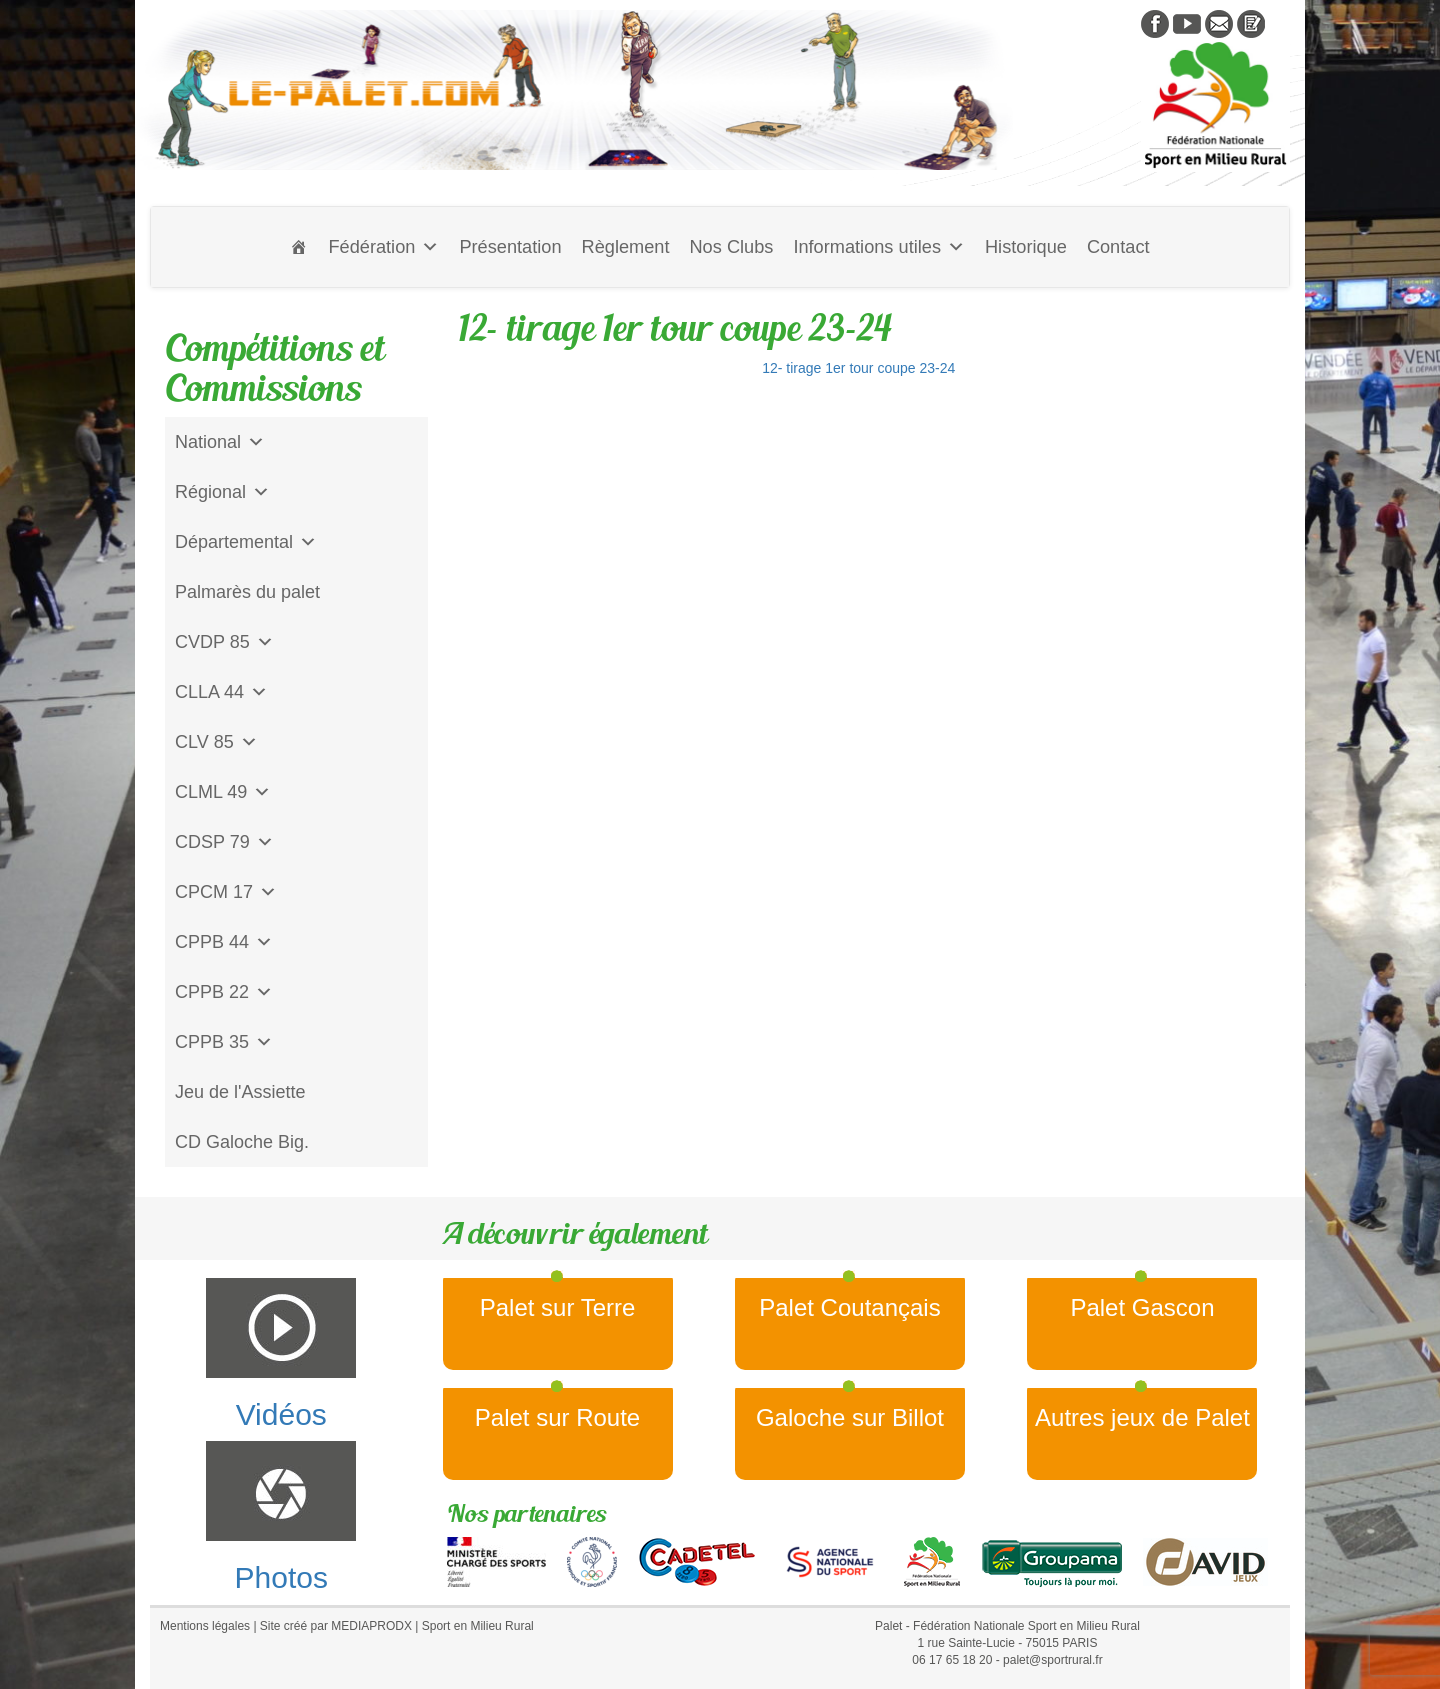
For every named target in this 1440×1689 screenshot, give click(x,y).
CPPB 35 (224, 1042)
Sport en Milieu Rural (478, 1626)
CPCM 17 (226, 892)
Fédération (383, 247)
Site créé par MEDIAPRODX (336, 1626)
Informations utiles (879, 247)
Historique (1026, 247)
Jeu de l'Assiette (240, 1092)
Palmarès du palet (247, 592)
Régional (222, 492)
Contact (1118, 247)
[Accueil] (299, 247)
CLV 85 (216, 742)
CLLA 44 (221, 692)
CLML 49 (223, 792)
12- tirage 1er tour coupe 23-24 (858, 368)
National (220, 442)
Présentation (510, 247)
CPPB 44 (224, 942)
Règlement (626, 247)
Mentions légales (205, 1626)
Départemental (246, 542)
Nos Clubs (731, 247)
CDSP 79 (224, 842)
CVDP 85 (224, 642)
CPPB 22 (224, 992)
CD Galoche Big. (242, 1142)
